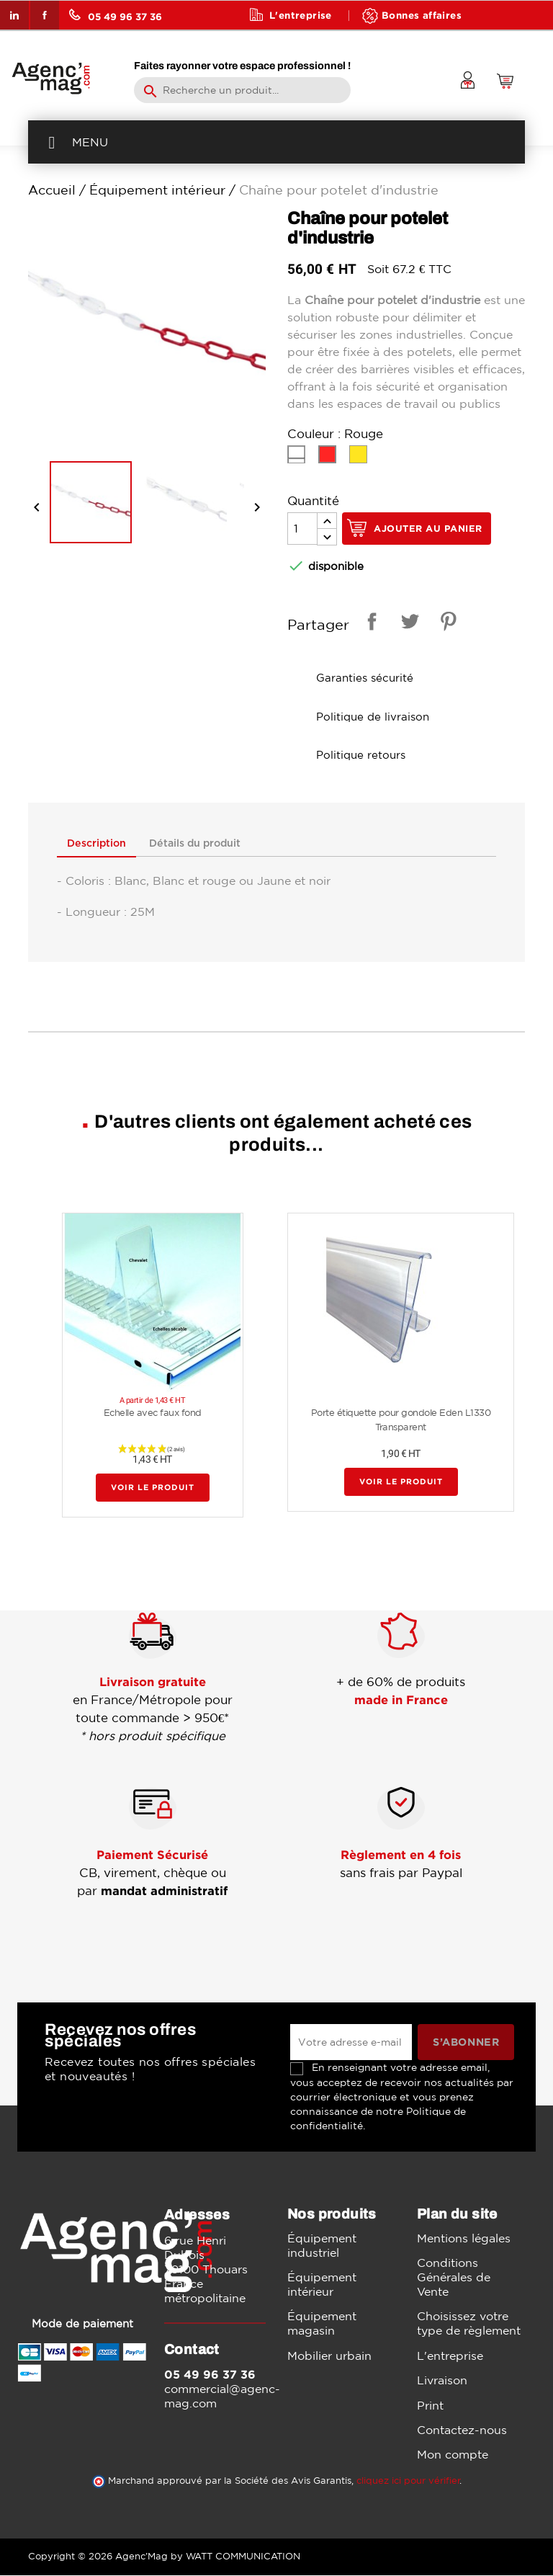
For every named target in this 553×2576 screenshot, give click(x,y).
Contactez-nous (462, 2429)
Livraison (442, 2380)
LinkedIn (14, 15)
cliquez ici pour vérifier (408, 2481)
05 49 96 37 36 (115, 15)
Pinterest (445, 624)
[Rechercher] (242, 90)
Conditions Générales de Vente (453, 2277)
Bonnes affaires (422, 14)
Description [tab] (97, 843)
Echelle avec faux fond (153, 1413)
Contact (364, 43)
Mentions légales (464, 2238)
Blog (281, 43)
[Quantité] (302, 528)
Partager (369, 624)
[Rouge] (330, 458)
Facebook (44, 15)
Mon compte (452, 2454)
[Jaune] (361, 458)
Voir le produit (152, 1488)
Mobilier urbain (329, 2355)
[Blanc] (299, 458)
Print (430, 2405)
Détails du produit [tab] (196, 843)
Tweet (407, 624)
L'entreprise (300, 14)
